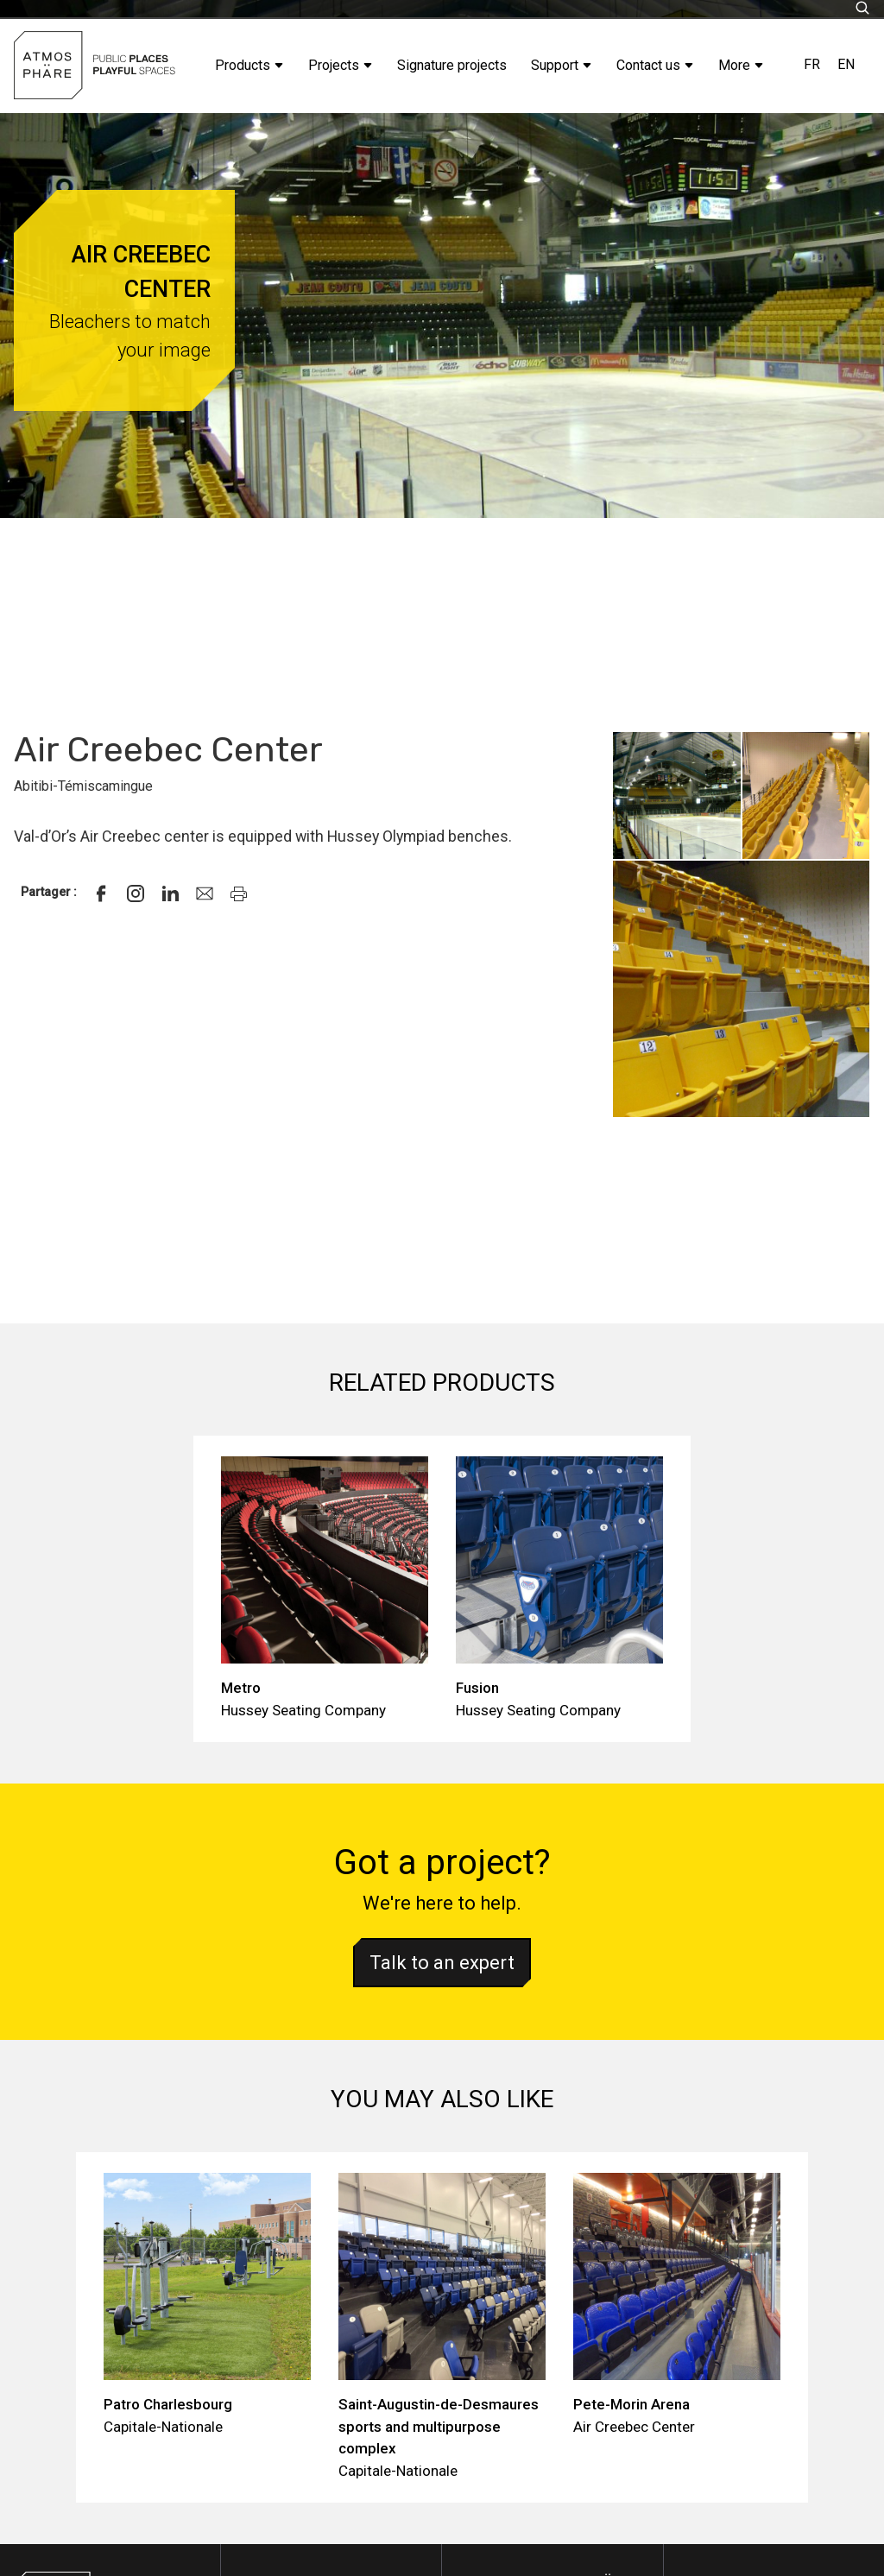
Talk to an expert (442, 1962)
